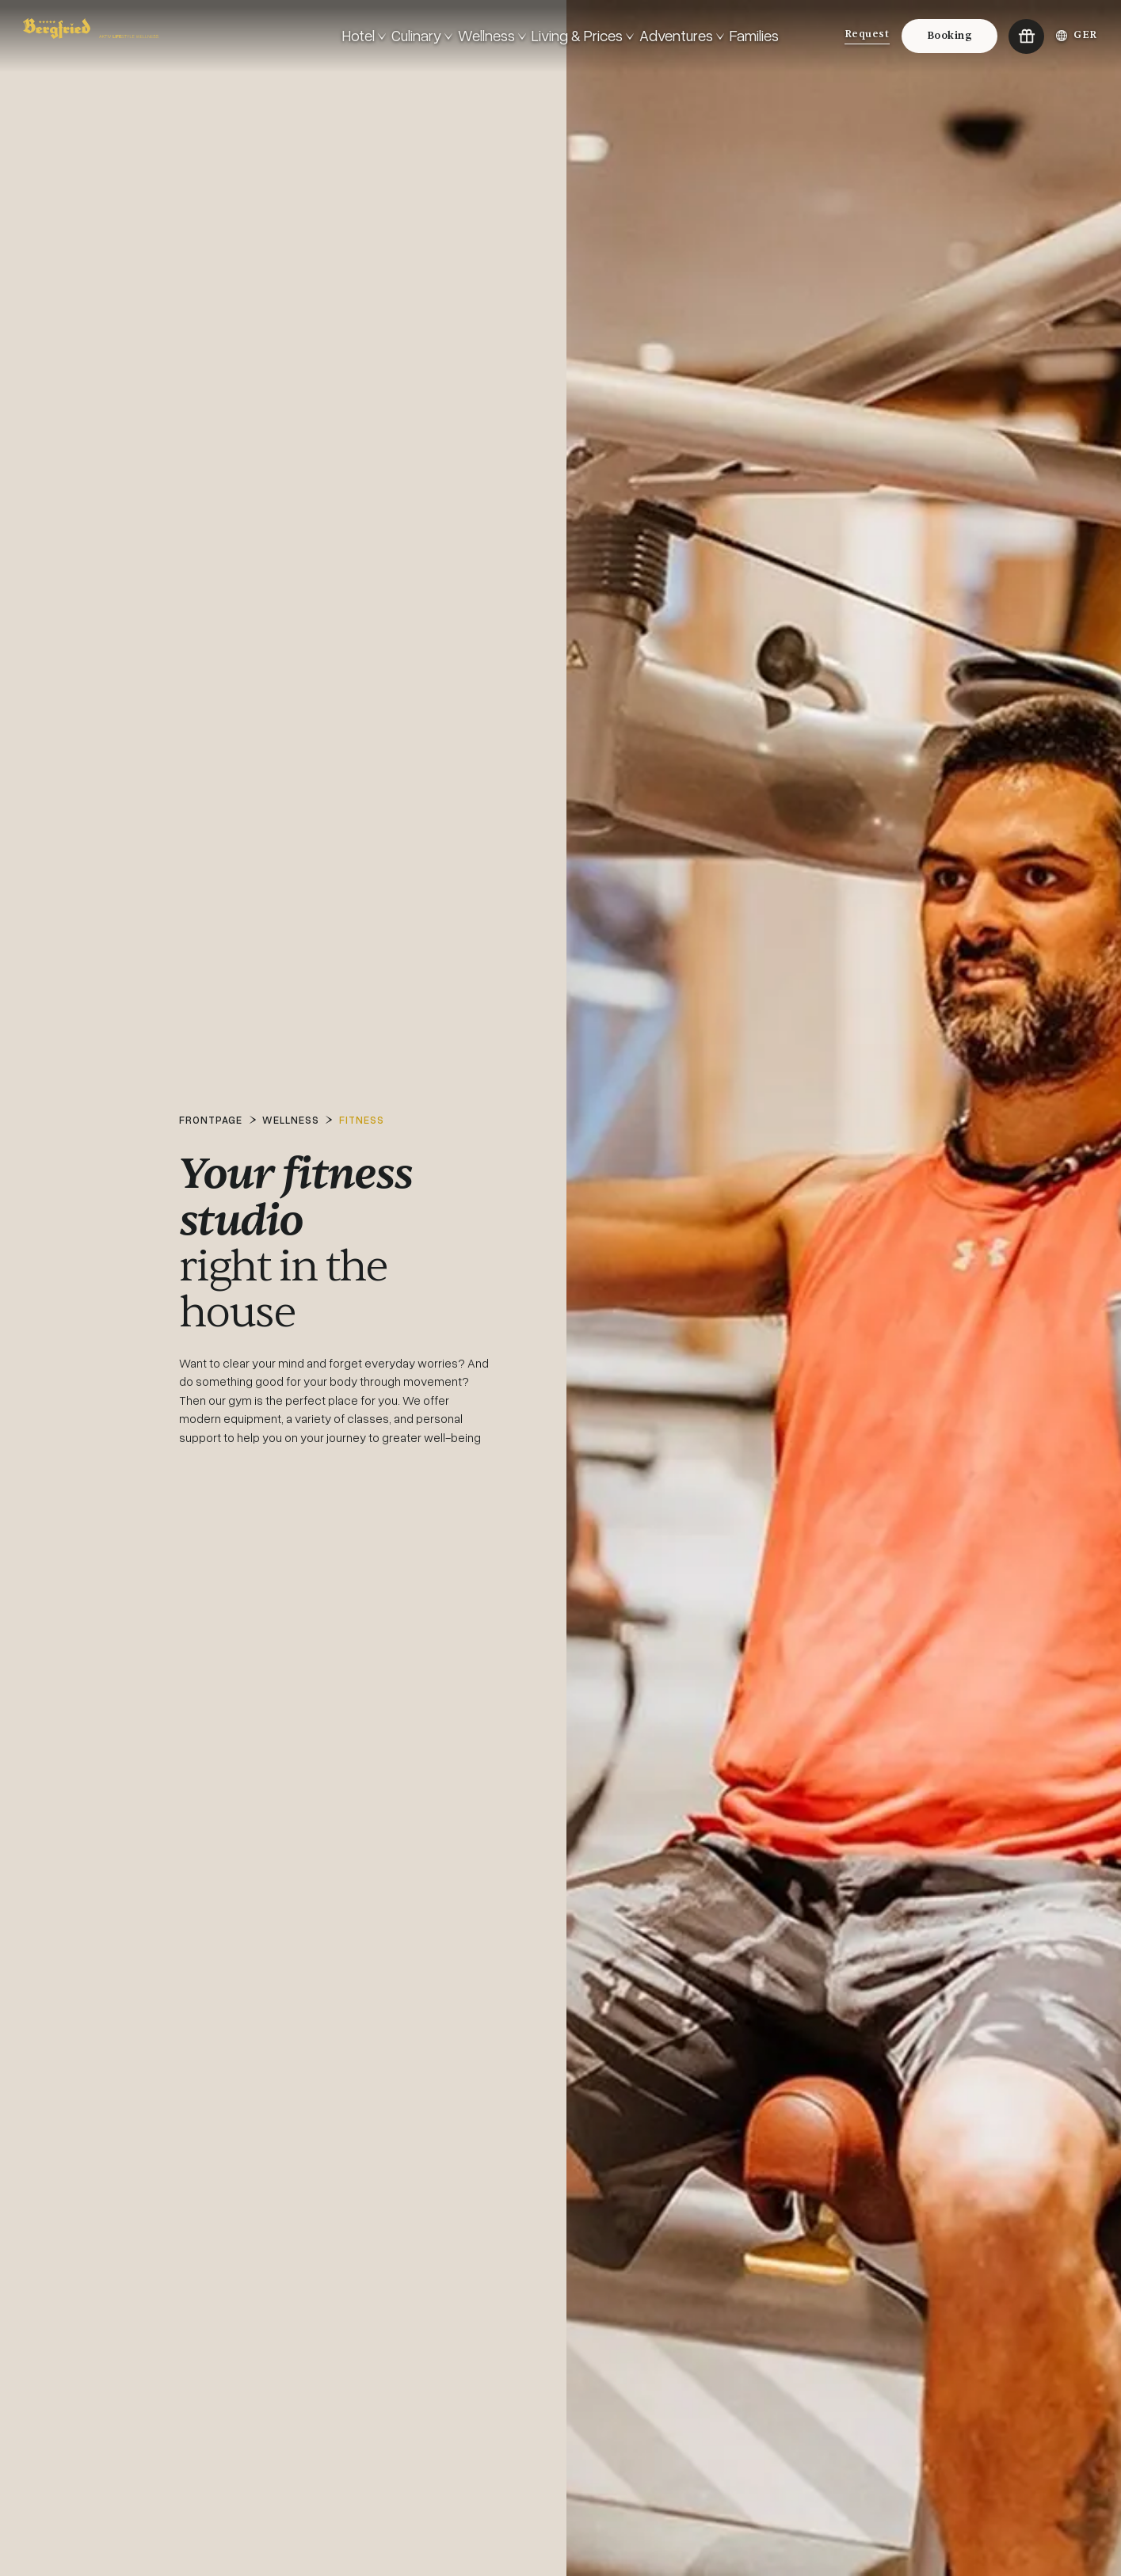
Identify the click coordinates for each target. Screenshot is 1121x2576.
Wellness (290, 1119)
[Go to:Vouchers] (1026, 36)
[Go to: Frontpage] (176, 36)
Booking (950, 35)
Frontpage (210, 1119)
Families (754, 35)
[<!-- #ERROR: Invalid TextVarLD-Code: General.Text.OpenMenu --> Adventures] (681, 36)
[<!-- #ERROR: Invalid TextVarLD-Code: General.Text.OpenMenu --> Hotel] (364, 36)
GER (1076, 35)
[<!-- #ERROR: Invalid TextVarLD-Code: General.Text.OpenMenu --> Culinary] (421, 36)
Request (867, 34)
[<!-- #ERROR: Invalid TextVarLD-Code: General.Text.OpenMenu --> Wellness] (492, 36)
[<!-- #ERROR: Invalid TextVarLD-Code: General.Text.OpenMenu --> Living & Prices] (583, 36)
